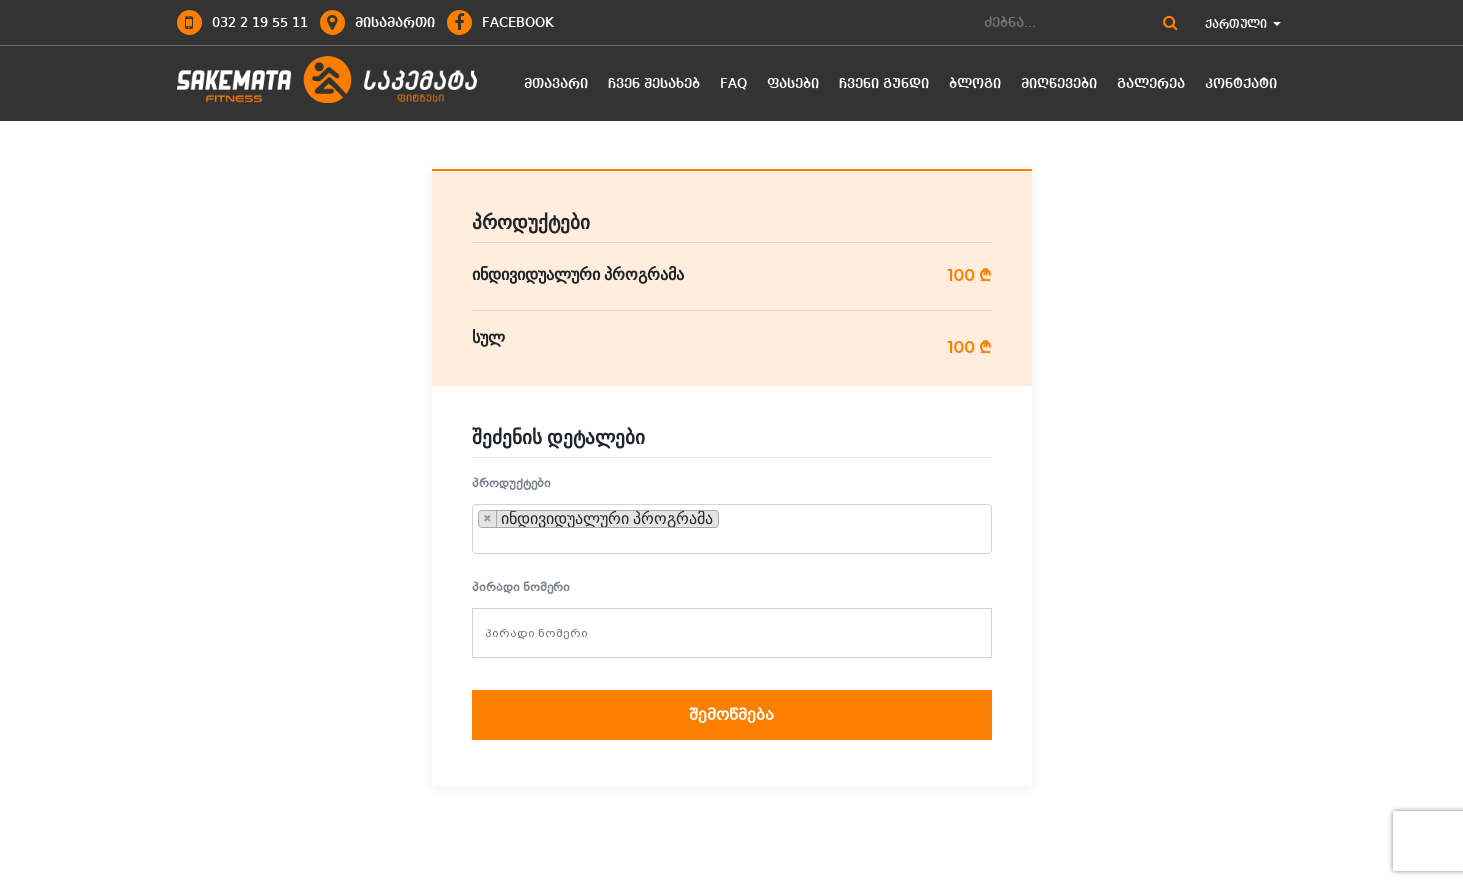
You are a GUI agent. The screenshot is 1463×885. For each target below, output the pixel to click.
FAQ (733, 84)
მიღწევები (1059, 84)
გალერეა (1151, 84)
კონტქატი (1241, 84)
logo (327, 81)
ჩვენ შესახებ (654, 84)
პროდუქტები (511, 483)
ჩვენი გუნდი (884, 84)
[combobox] (732, 529)
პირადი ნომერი (521, 587)
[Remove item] (488, 519)
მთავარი (556, 84)
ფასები (793, 84)
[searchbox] (730, 519)
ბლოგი (975, 84)
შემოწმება (731, 715)
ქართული (1243, 25)
